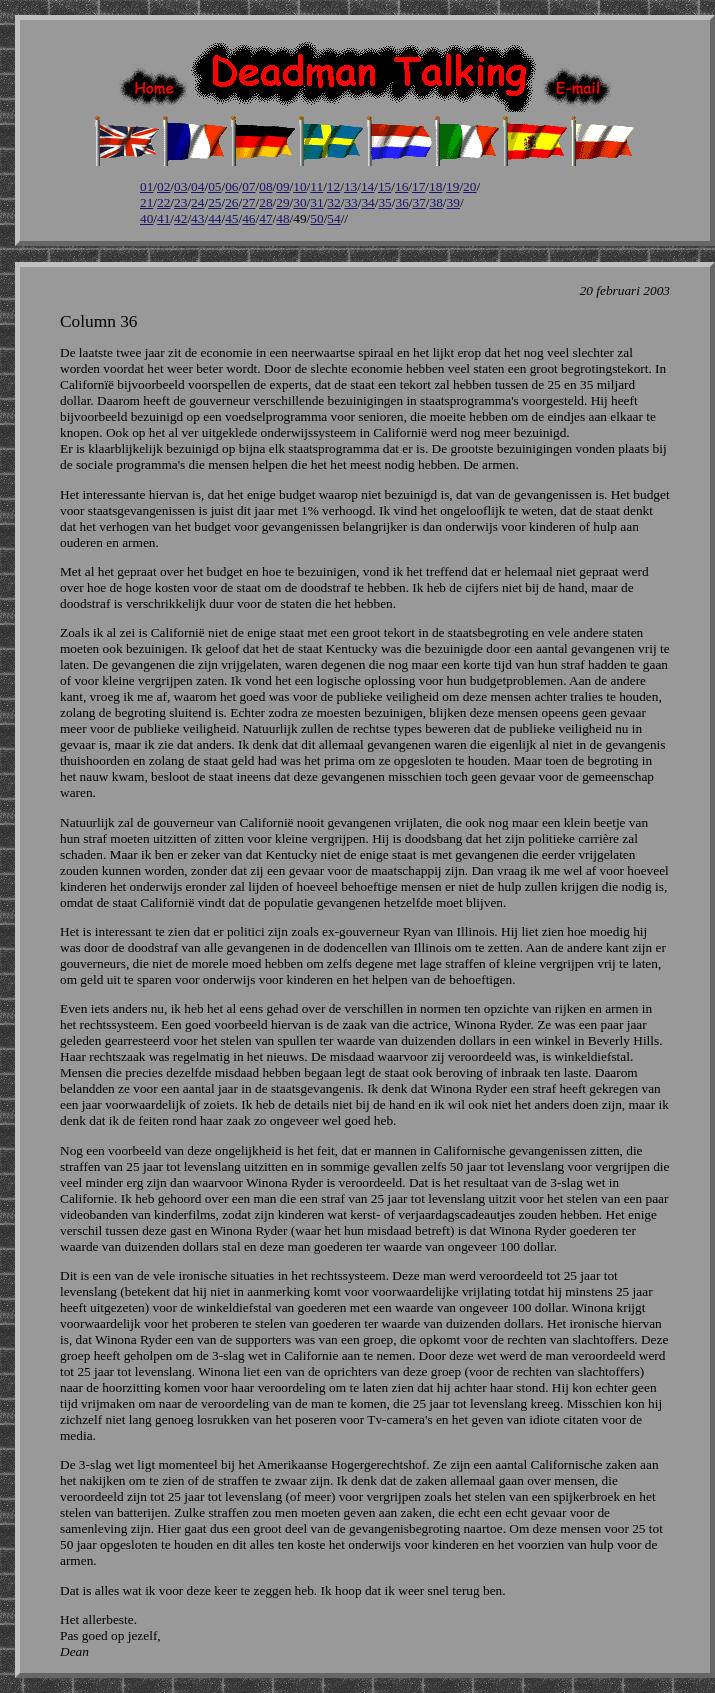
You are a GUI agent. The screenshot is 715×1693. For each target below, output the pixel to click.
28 (265, 202)
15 (384, 186)
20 (469, 186)
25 (214, 202)
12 (333, 186)
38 (436, 202)
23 (180, 202)
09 (282, 186)
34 (367, 202)
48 (282, 218)
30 (299, 202)
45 (231, 218)
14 (367, 186)
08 (265, 186)
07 (248, 186)
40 (146, 218)
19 (452, 186)
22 (163, 202)
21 (146, 202)
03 (180, 186)
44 (214, 218)
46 (248, 218)
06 (231, 186)
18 (435, 186)
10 (299, 186)
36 (401, 202)
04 (197, 186)
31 (316, 202)
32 (333, 202)
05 (214, 186)
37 (419, 202)
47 (265, 218)
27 (248, 202)
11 (316, 186)
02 (163, 186)
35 (384, 202)
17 (418, 186)
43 (197, 218)
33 (350, 202)
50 (316, 218)
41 (163, 218)
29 (282, 202)
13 (350, 186)
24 (197, 202)
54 (333, 218)
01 (146, 186)
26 (231, 202)
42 (180, 218)
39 (453, 202)
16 (401, 186)
